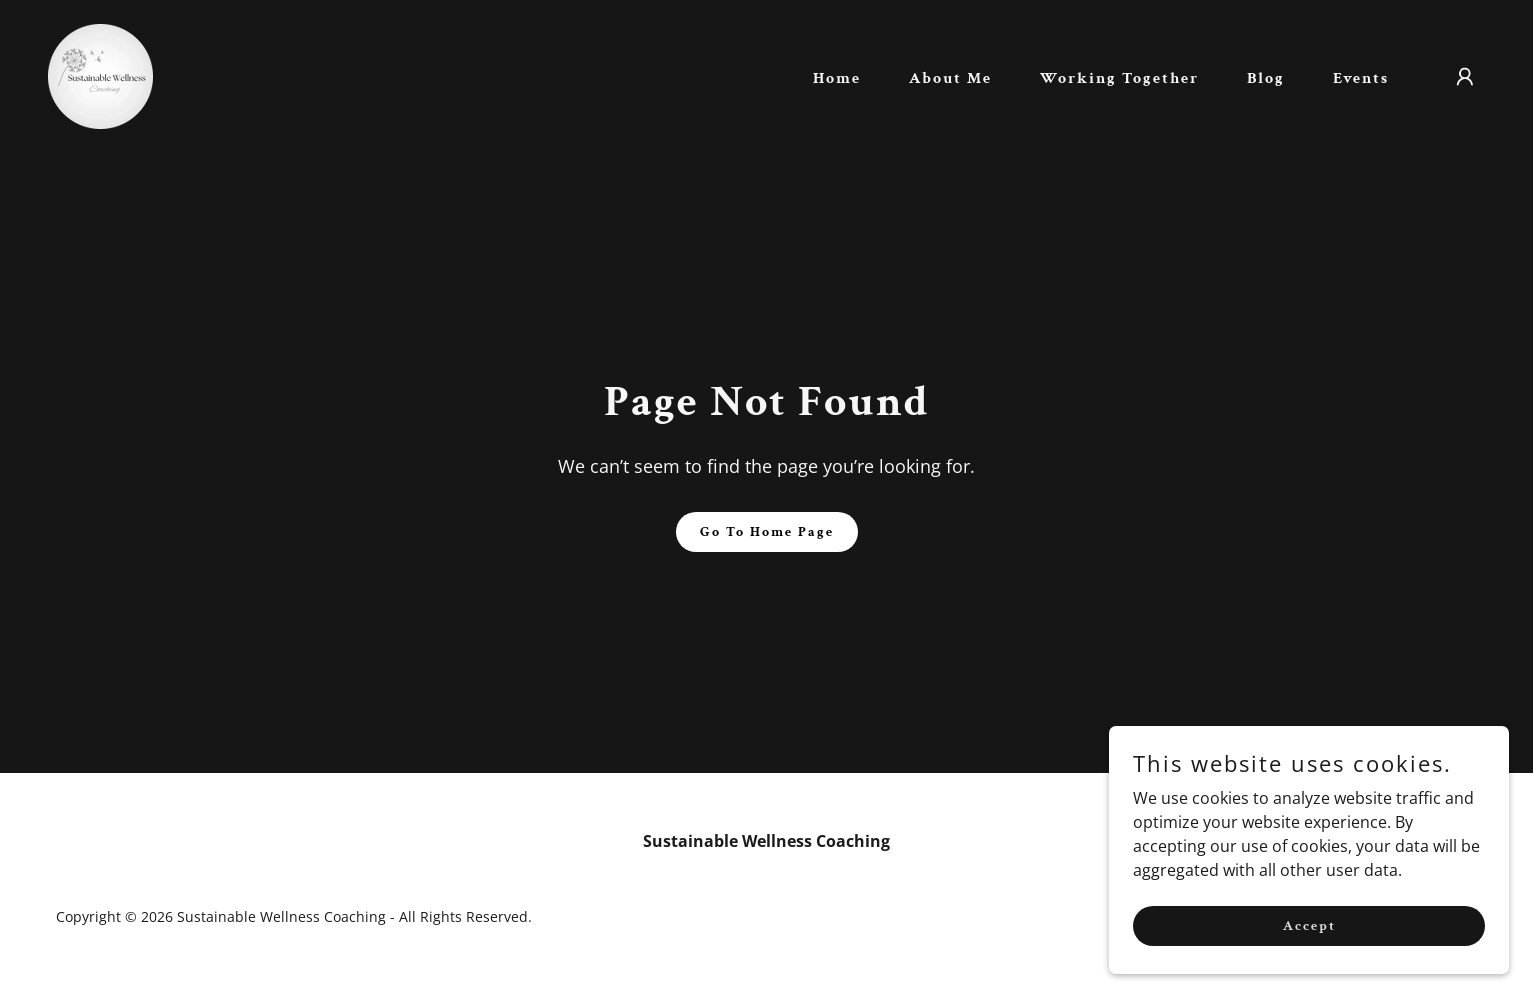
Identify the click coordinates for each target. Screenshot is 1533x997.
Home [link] (837, 78)
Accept (1309, 925)
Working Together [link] (1119, 78)
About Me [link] (950, 78)
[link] (100, 75)
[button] (1465, 77)
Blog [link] (1266, 78)
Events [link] (1361, 78)
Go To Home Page (767, 532)
